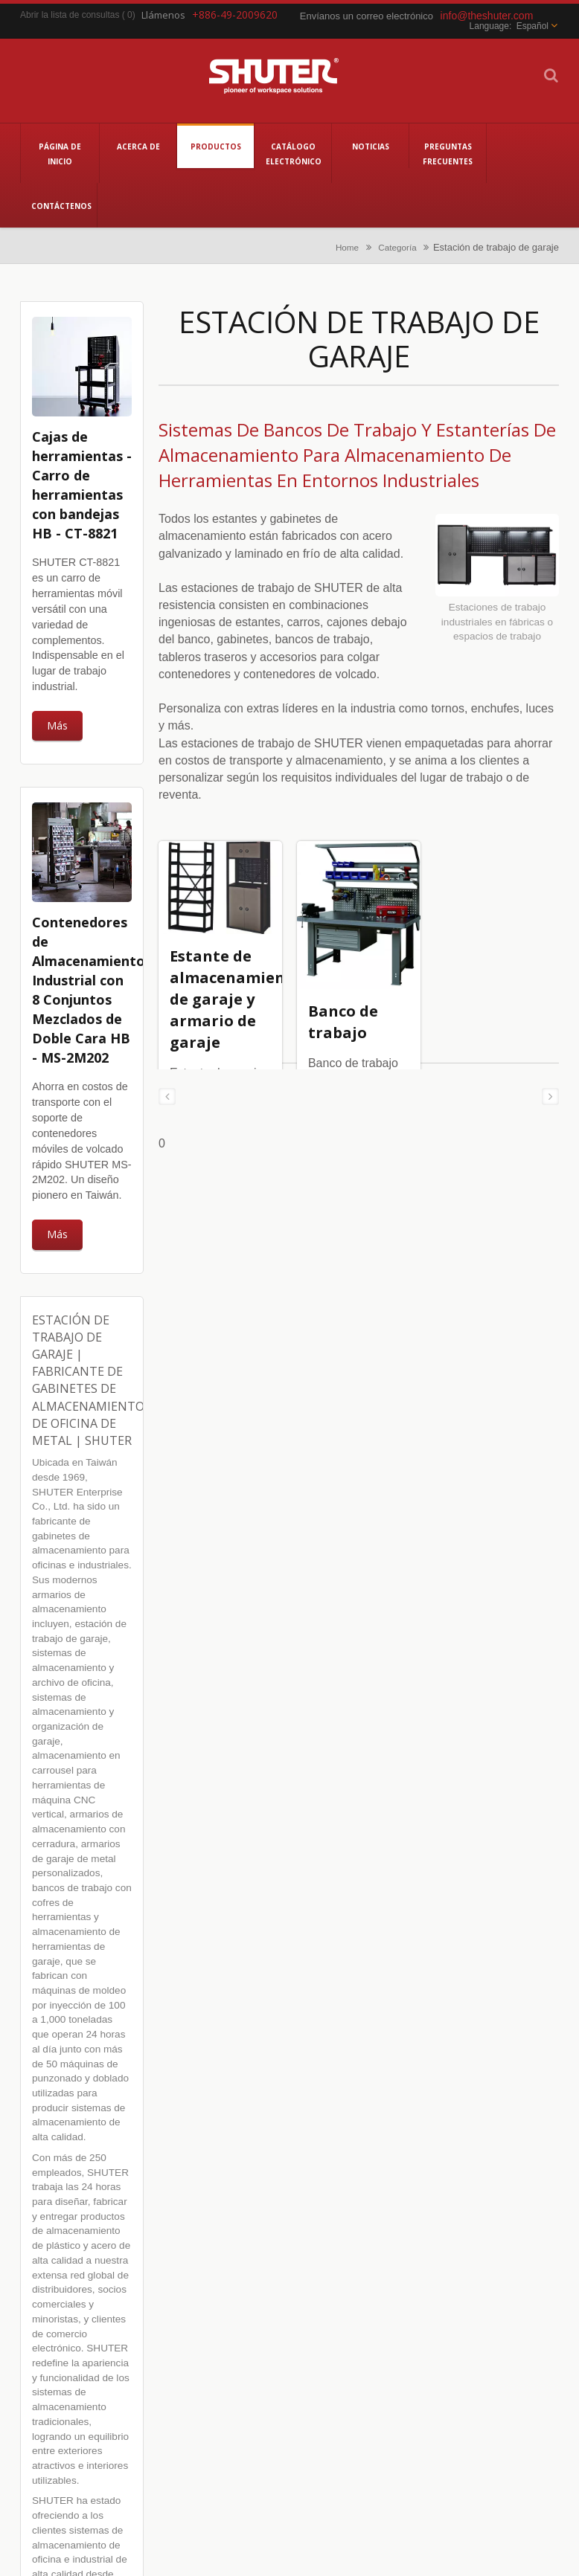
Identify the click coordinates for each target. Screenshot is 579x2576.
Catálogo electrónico (293, 153)
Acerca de (138, 145)
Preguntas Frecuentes (447, 153)
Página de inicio (60, 153)
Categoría (397, 247)
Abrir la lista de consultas (69, 15)
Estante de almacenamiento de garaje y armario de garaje (236, 999)
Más (57, 725)
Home (347, 247)
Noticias (370, 145)
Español (532, 26)
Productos (215, 145)
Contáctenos (58, 205)
